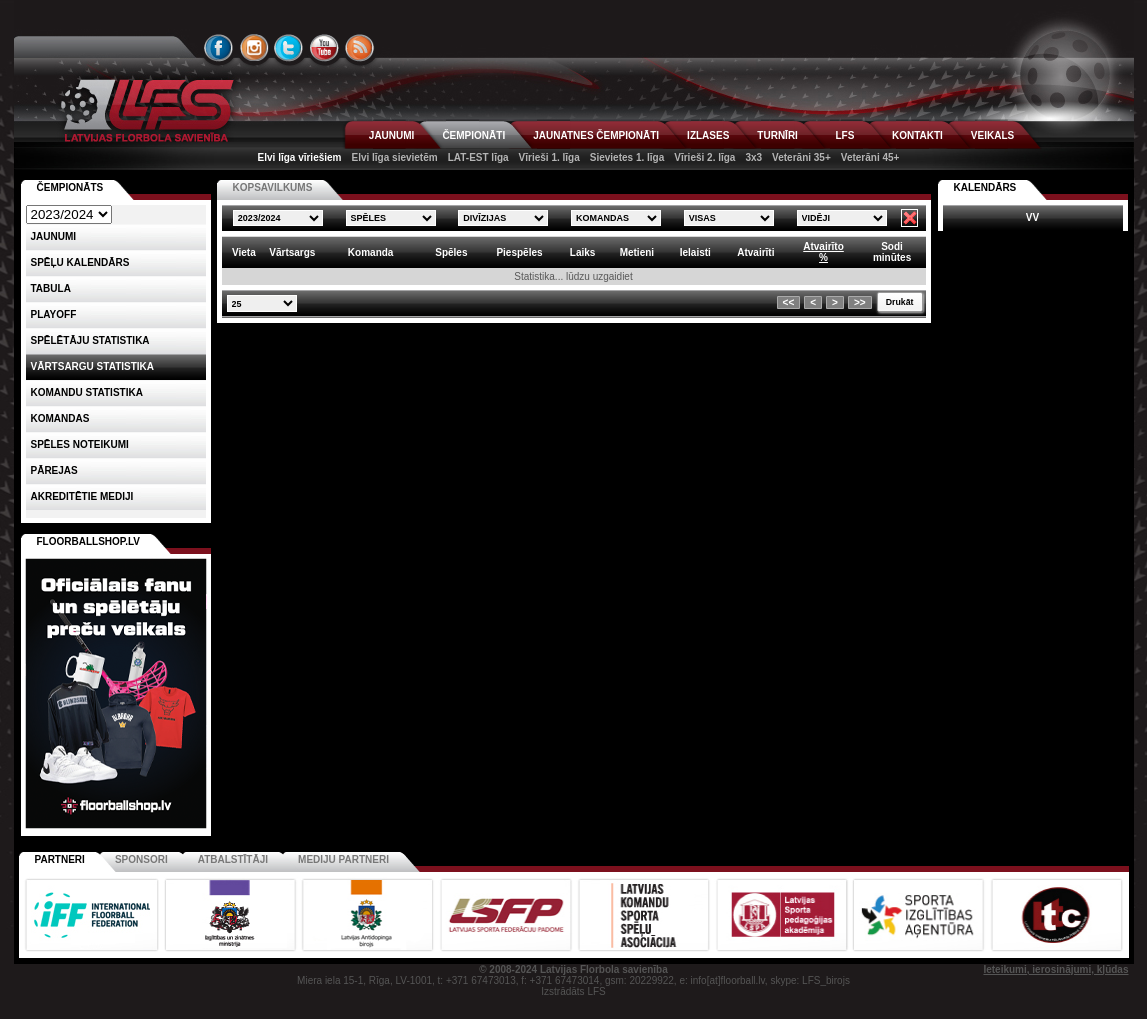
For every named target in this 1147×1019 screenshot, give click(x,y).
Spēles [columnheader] (451, 252)
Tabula (51, 288)
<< (789, 302)
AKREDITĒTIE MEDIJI (82, 496)
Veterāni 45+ (870, 157)
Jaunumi (54, 236)
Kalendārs (985, 187)
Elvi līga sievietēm (395, 157)
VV (1032, 217)
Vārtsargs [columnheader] (292, 252)
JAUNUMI (392, 135)
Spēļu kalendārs (80, 262)
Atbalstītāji (233, 859)
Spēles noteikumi (80, 444)
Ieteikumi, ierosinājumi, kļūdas (1055, 969)
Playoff (54, 314)
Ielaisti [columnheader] (695, 252)
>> (860, 302)
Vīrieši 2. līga (704, 157)
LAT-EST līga (478, 157)
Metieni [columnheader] (637, 252)
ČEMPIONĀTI (473, 135)
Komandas (60, 418)
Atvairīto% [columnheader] (823, 252)
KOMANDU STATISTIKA (87, 392)
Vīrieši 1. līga (549, 157)
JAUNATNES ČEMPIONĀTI (596, 135)
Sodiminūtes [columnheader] (892, 252)
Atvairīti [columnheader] (755, 252)
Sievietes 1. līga (627, 157)
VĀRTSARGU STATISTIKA (93, 366)
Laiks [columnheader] (583, 252)
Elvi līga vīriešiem (300, 157)
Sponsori (141, 859)
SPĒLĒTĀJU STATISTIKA (90, 340)
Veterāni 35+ (801, 157)
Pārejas (54, 470)
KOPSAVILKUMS (273, 187)
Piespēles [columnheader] (519, 252)
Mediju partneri (343, 859)
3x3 (753, 157)
